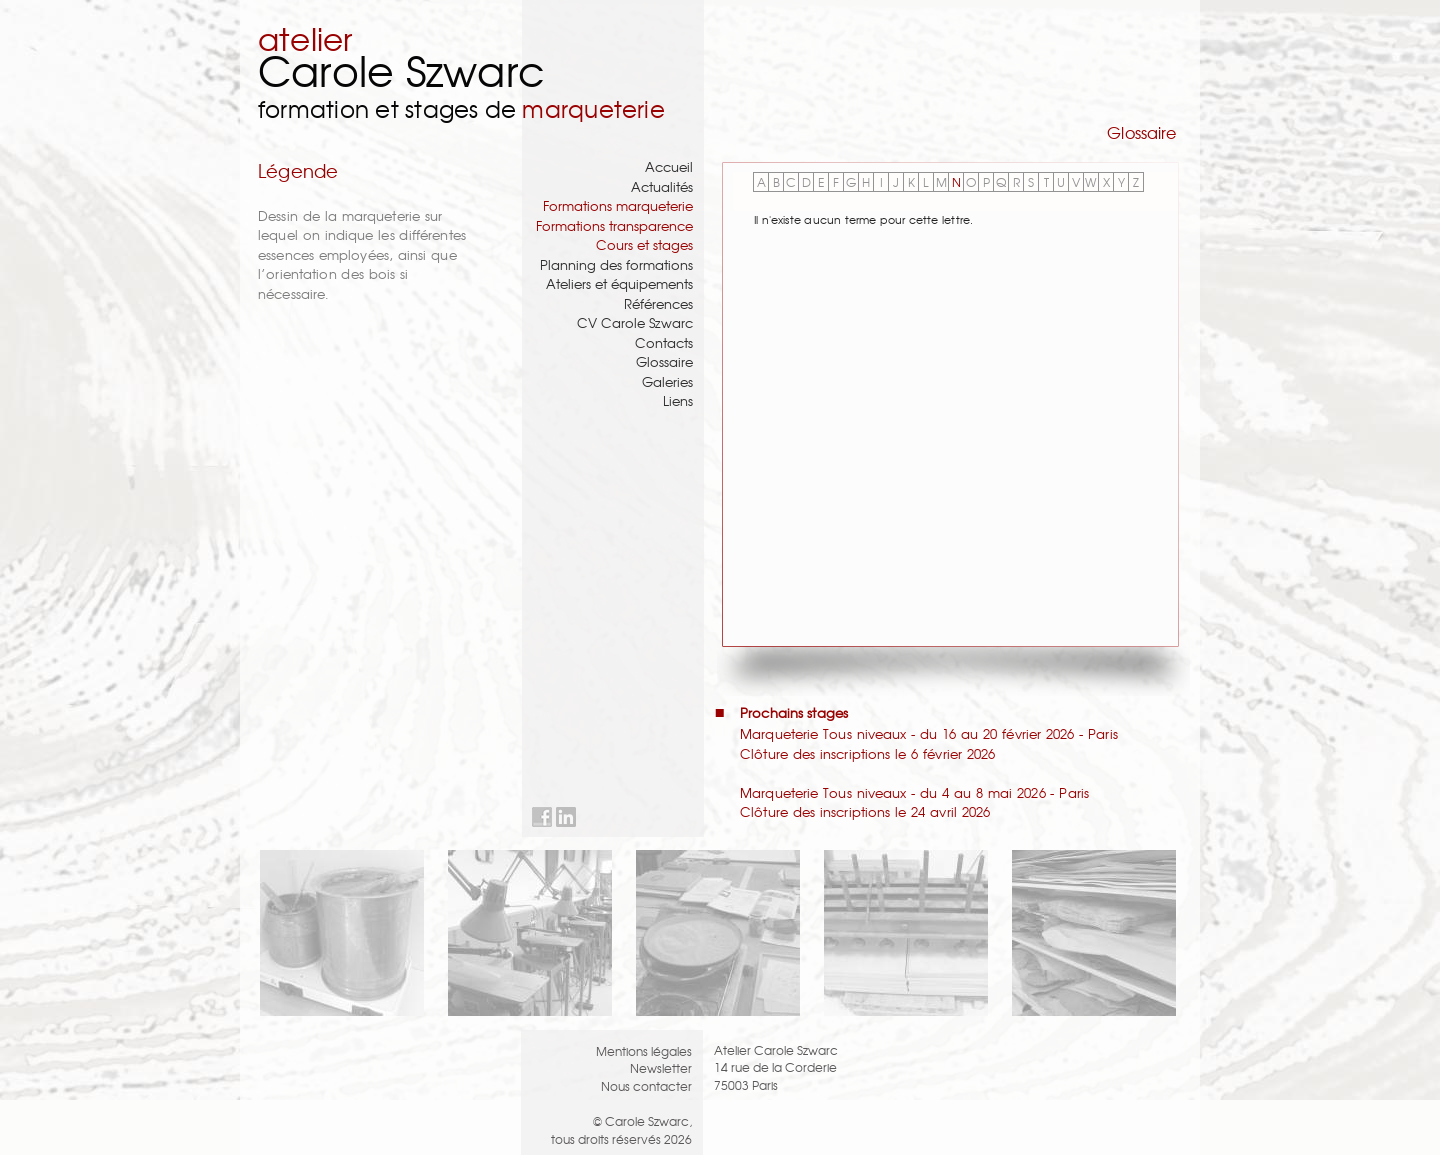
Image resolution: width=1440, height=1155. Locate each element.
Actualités (662, 186)
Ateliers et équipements (619, 283)
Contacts (664, 342)
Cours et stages (644, 244)
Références (658, 303)
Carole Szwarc (401, 69)
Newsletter (661, 1067)
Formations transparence (614, 225)
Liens (678, 400)
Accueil (669, 166)
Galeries (667, 381)
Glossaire (664, 361)
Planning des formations (616, 264)
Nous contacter (646, 1085)
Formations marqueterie (618, 205)
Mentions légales (644, 1050)
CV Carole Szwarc (635, 322)
